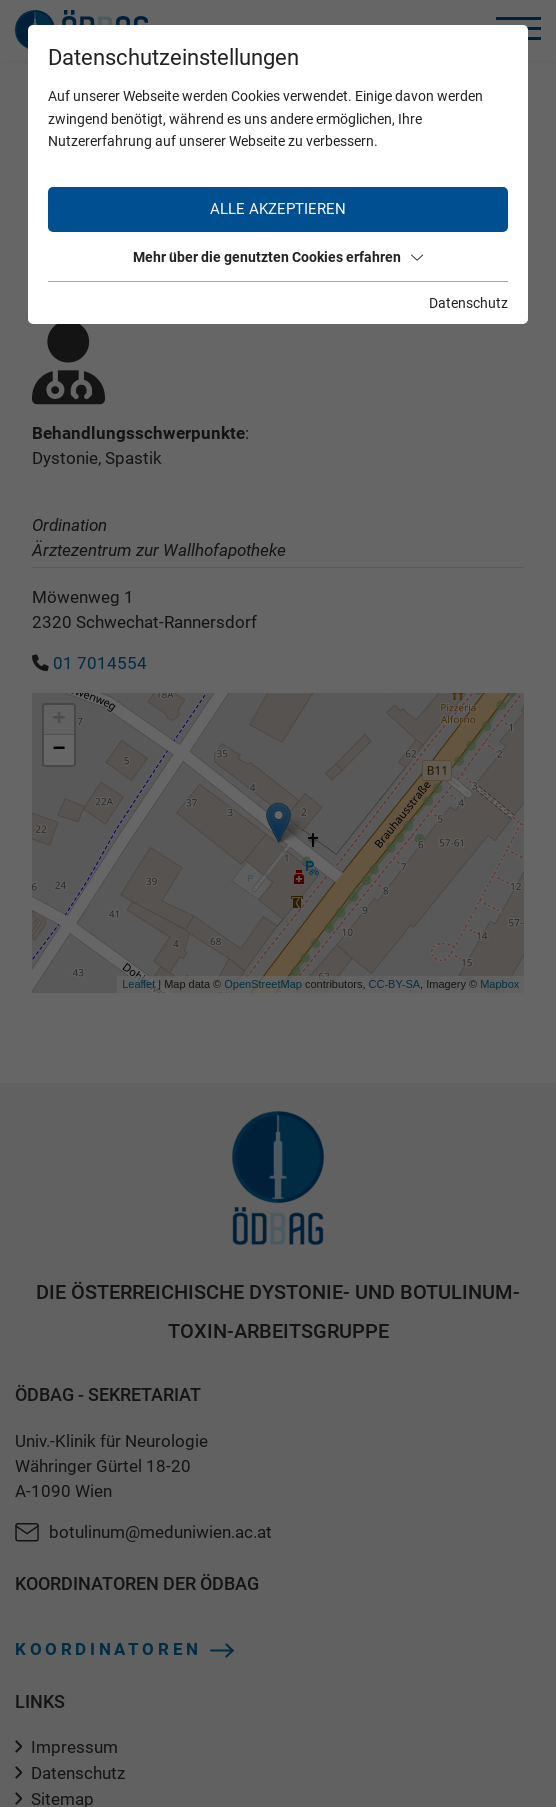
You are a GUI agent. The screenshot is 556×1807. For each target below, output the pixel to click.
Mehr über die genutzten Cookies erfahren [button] (278, 257)
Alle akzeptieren (278, 209)
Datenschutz (468, 303)
